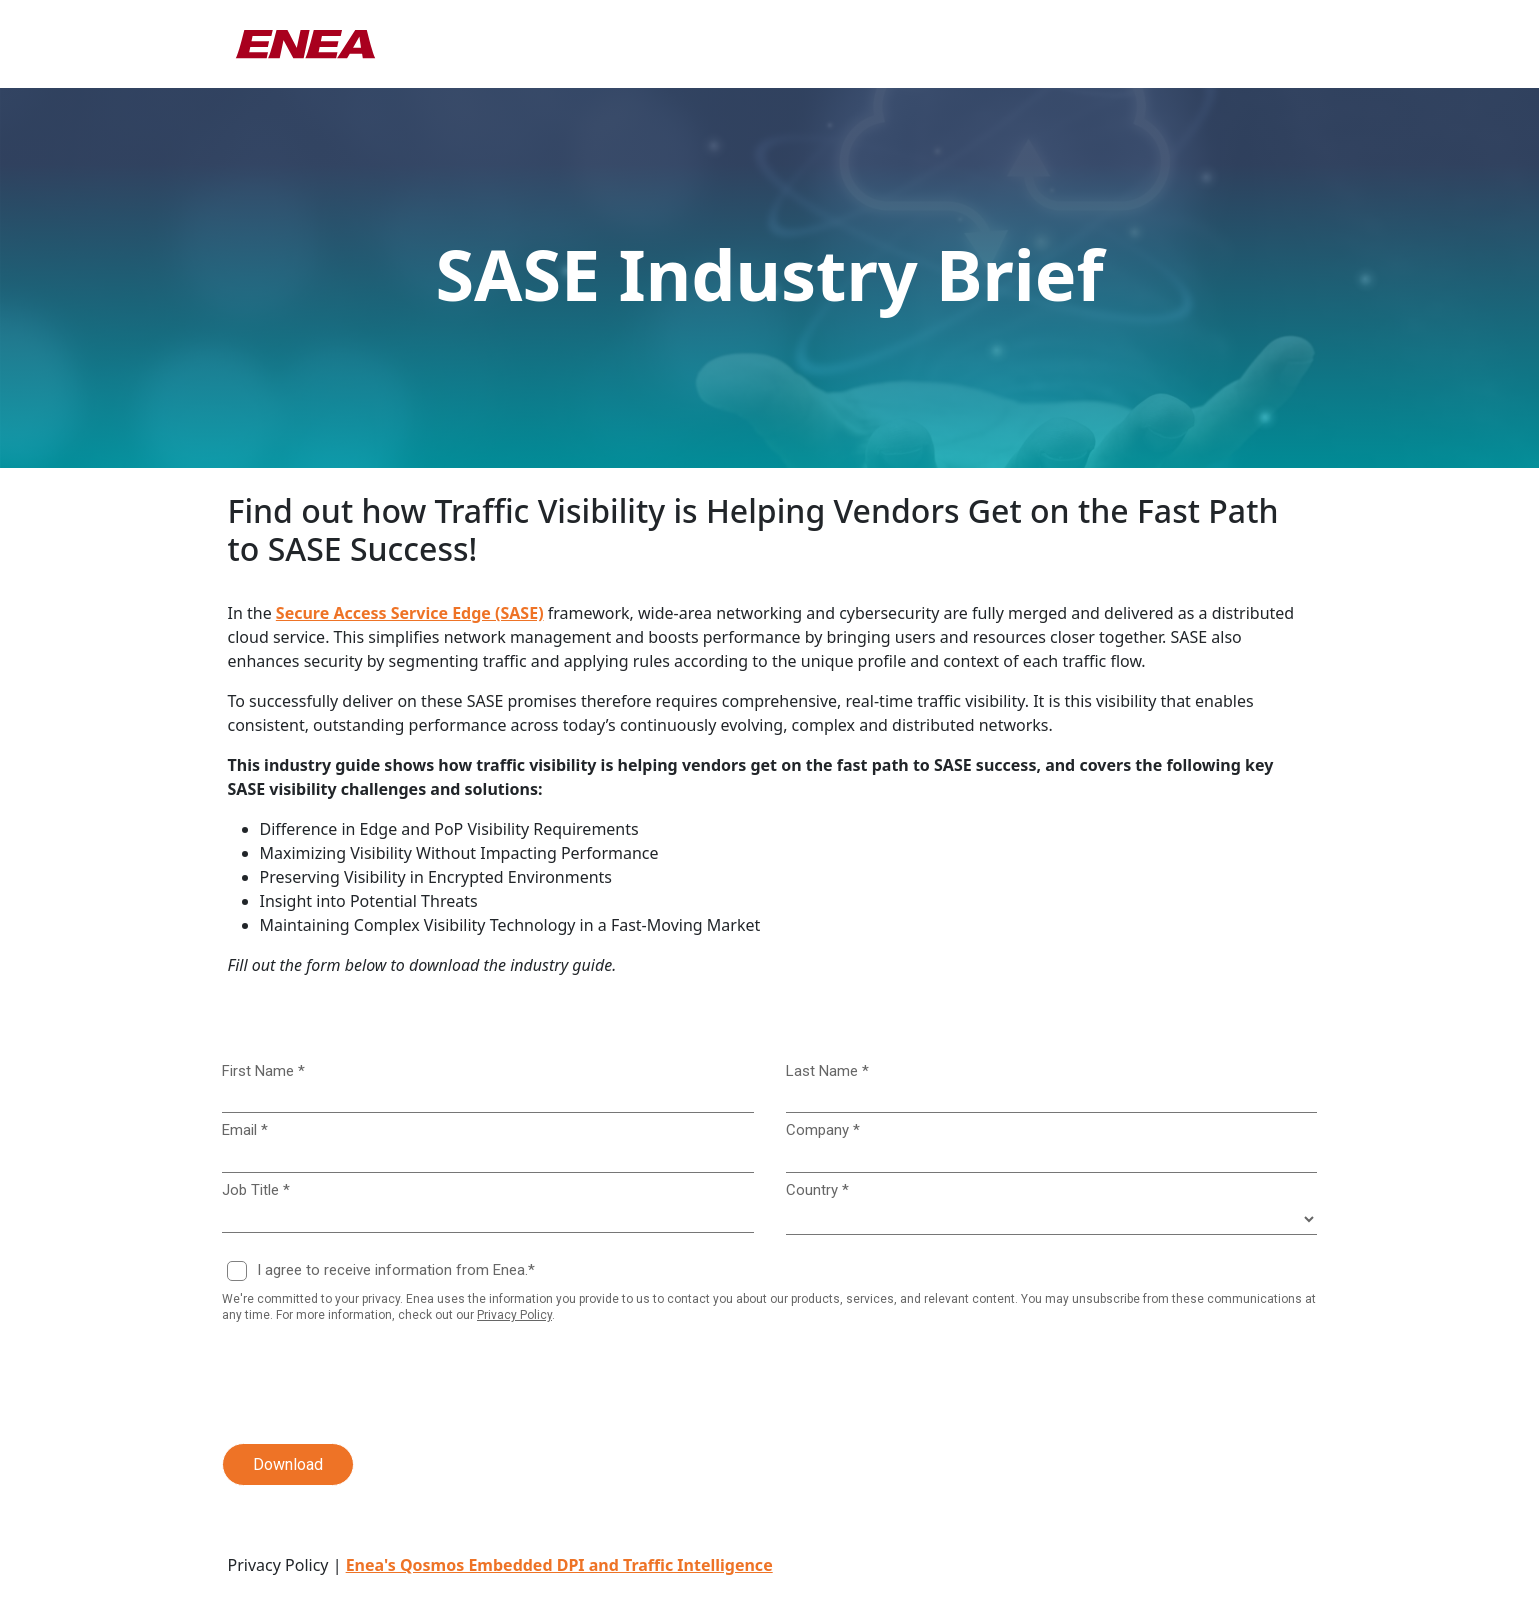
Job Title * (256, 1190)
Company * (823, 1130)
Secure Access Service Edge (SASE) (410, 613)
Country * (817, 1190)
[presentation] (358, 1384)
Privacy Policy (514, 1315)
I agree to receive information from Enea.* (396, 1270)
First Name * (263, 1071)
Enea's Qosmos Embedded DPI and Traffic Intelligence (559, 1565)
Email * (245, 1130)
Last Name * (827, 1071)
